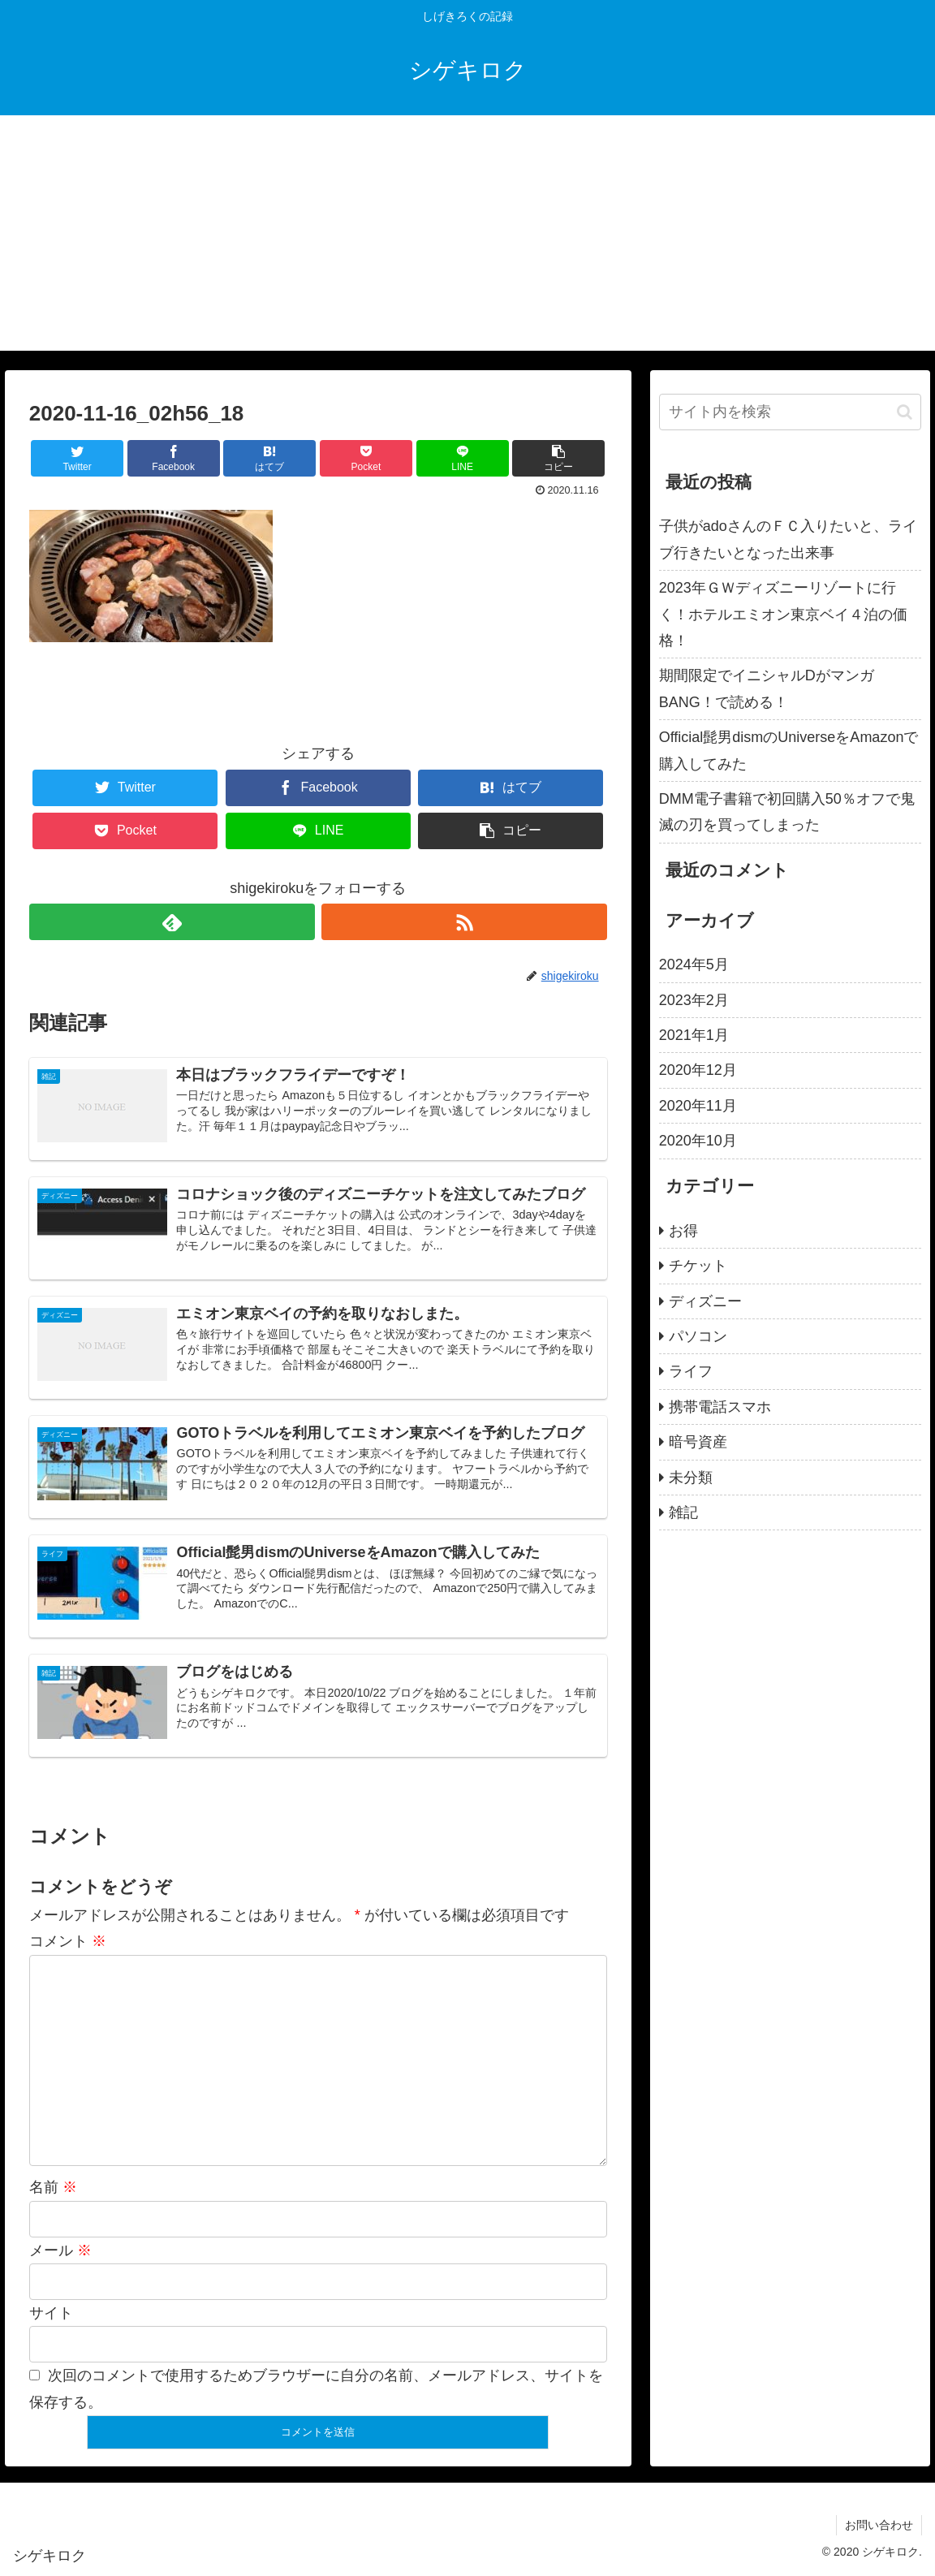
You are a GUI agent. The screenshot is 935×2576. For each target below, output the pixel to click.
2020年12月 (698, 1070)
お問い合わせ (879, 2524)
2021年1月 (694, 1035)
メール (60, 2250)
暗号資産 (698, 1442)
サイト (51, 2313)
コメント (67, 1941)
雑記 (683, 1512)
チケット (698, 1266)
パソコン (698, 1336)
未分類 (691, 1477)
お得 (683, 1231)
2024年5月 (694, 964)
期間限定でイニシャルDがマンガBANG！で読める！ (766, 688)
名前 (53, 2187)
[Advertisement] (467, 237)
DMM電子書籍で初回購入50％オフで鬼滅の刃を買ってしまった (787, 812)
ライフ (691, 1371)
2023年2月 (694, 1000)
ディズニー (705, 1301)
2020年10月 (698, 1141)
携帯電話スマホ (720, 1407)
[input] (790, 412)
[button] (904, 412)
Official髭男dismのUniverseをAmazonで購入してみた (789, 750)
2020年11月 (698, 1106)
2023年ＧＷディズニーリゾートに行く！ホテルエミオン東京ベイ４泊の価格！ (783, 614)
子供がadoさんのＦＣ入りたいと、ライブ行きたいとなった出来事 (788, 539)
